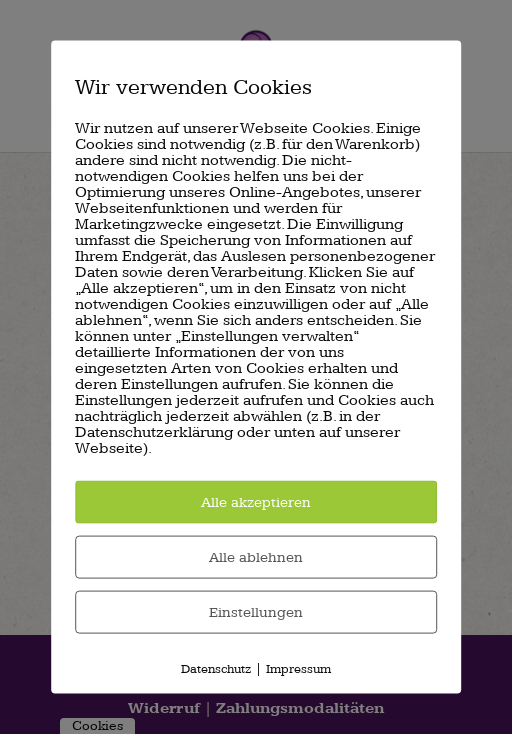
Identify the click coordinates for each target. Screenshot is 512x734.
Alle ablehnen (256, 557)
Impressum (298, 669)
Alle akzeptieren (256, 502)
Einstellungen (256, 612)
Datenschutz (216, 669)
